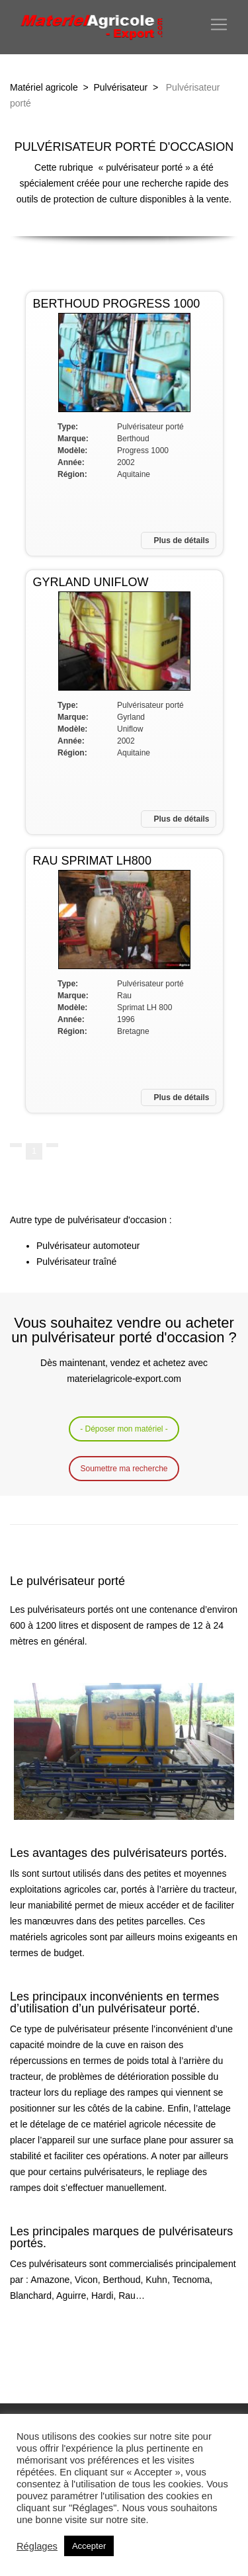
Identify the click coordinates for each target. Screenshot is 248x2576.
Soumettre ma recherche (123, 1468)
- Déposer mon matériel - (124, 1429)
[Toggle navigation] (218, 24)
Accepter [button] (89, 2546)
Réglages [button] (37, 2546)
